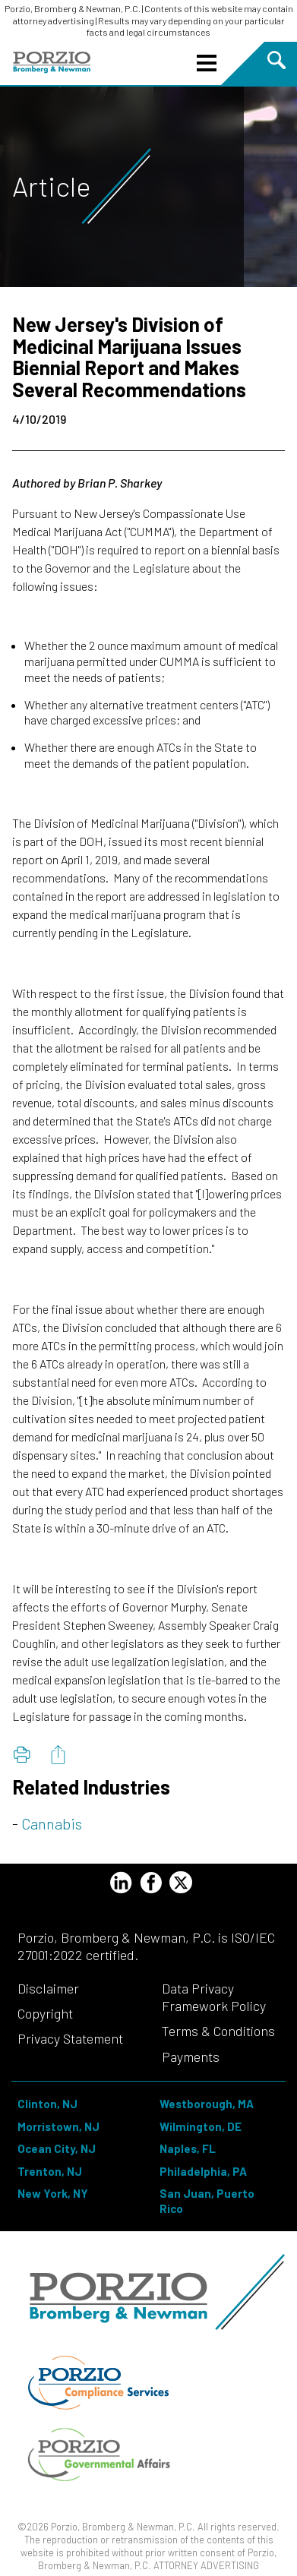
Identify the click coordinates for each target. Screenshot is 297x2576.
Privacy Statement (70, 2038)
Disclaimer (48, 1988)
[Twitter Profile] (180, 1882)
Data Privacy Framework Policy (214, 1997)
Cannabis (51, 1823)
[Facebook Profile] (151, 1885)
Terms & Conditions (218, 2030)
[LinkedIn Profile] (121, 1885)
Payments (191, 2056)
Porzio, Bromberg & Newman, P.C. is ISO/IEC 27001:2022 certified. (146, 1946)
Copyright (45, 2013)
